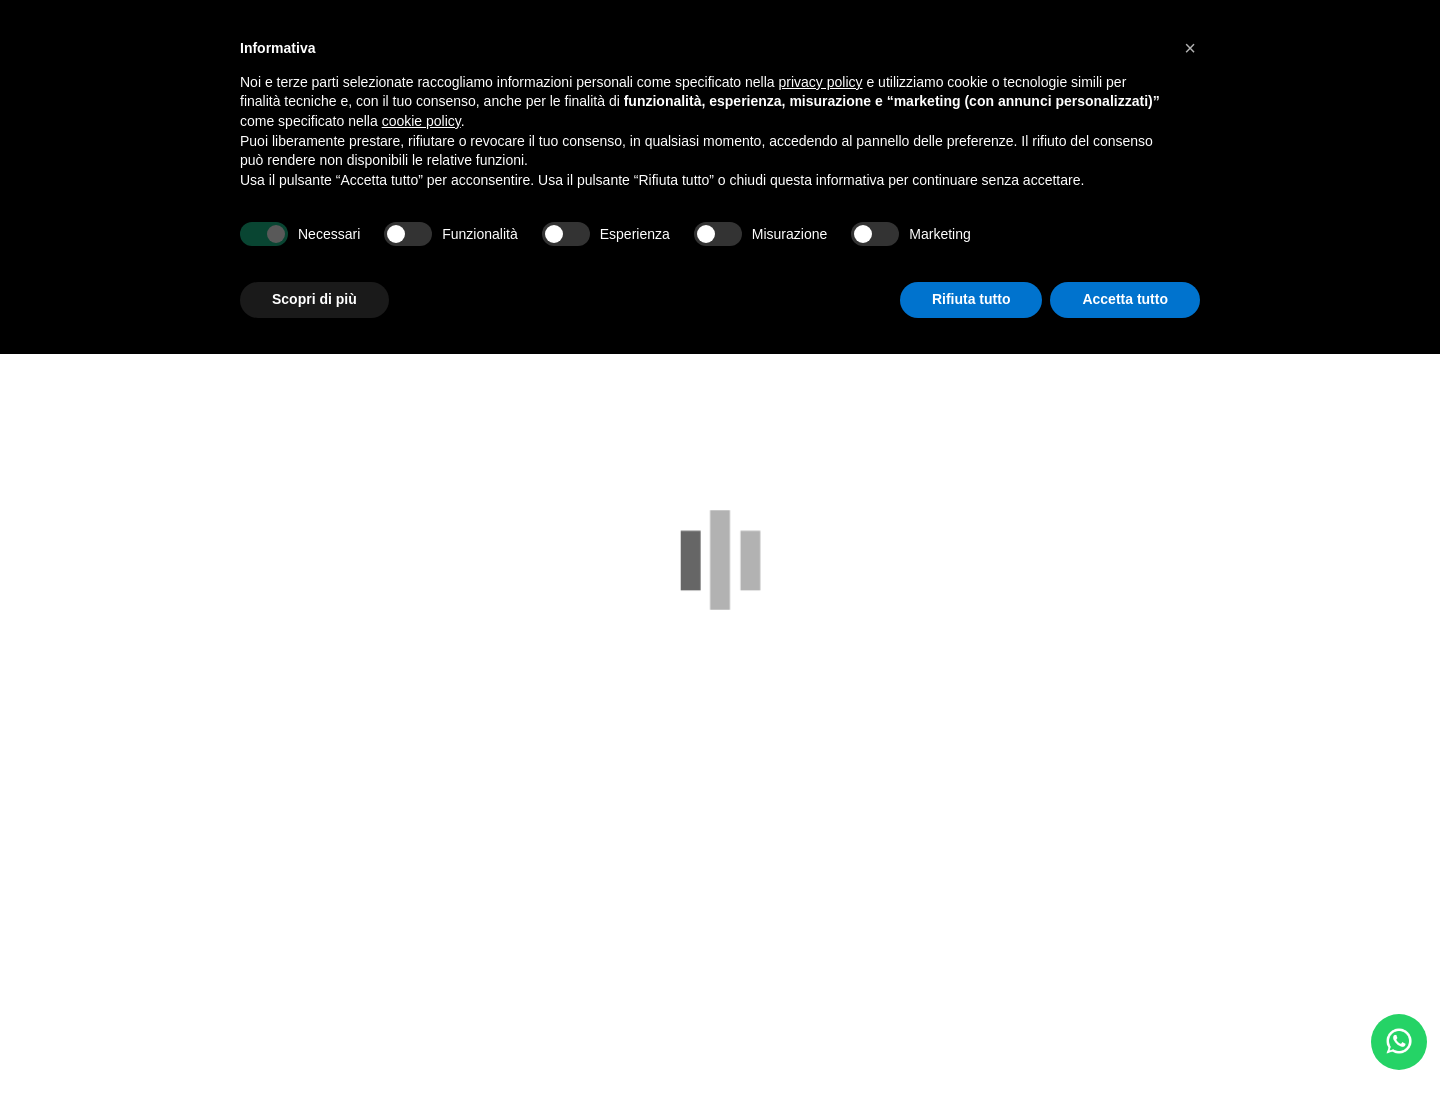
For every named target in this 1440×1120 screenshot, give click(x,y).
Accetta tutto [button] (1125, 299)
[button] (1190, 48)
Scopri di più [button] (314, 299)
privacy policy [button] (821, 82)
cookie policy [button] (421, 121)
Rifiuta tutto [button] (971, 299)
